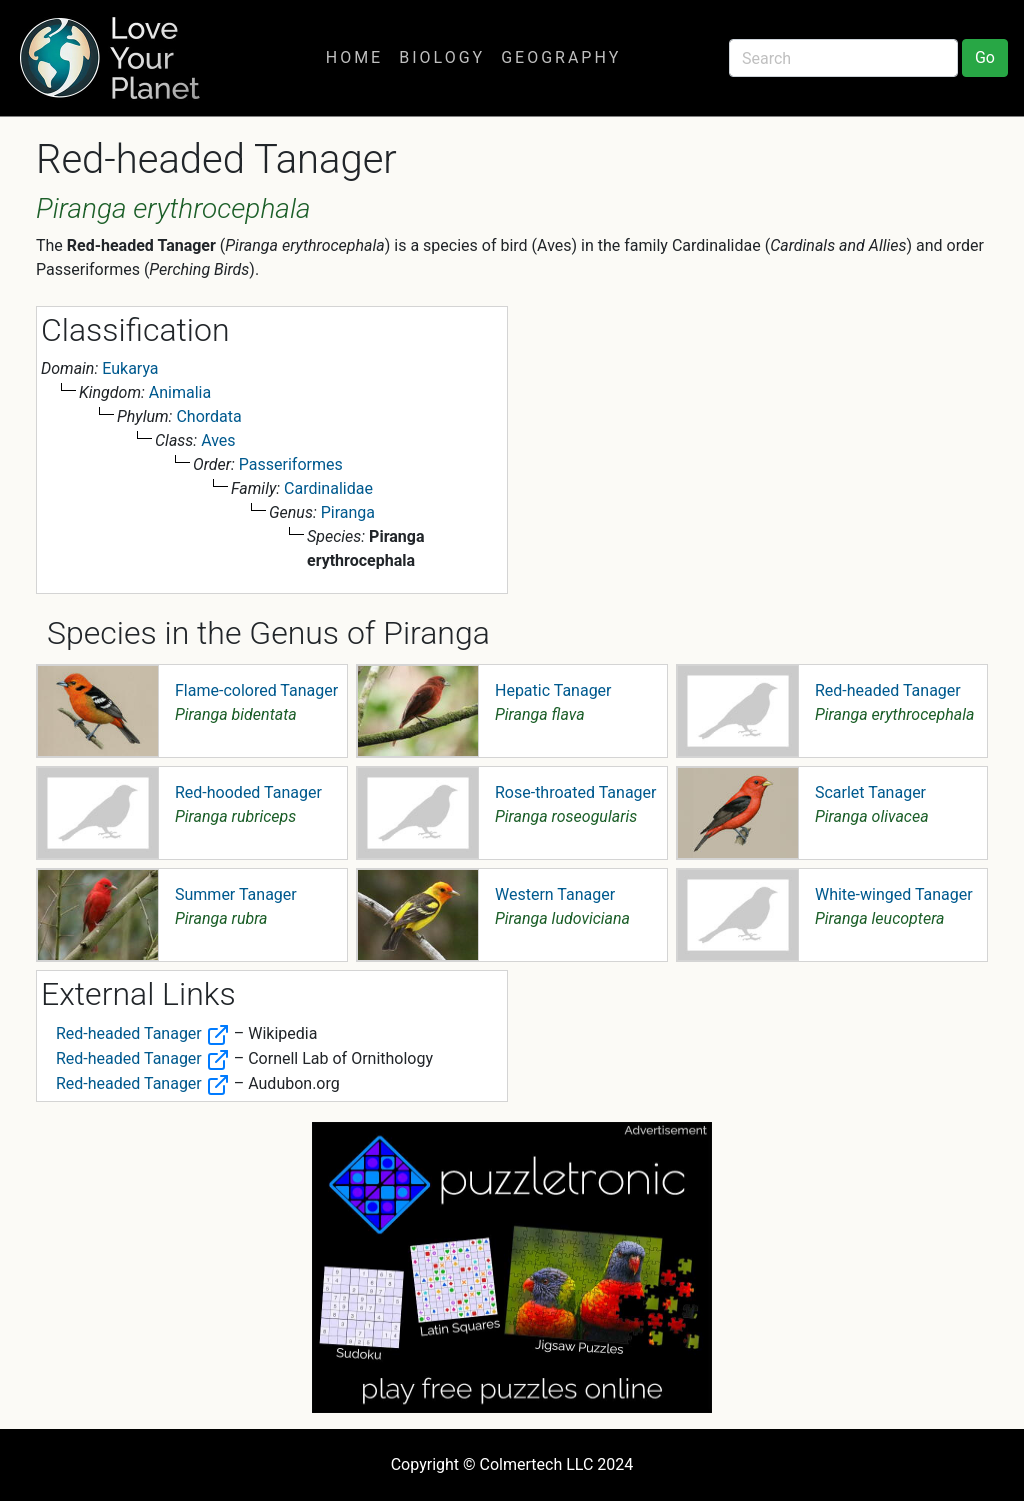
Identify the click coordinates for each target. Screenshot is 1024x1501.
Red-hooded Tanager (248, 792)
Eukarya (130, 368)
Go (985, 57)
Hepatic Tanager (553, 690)
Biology (442, 57)
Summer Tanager (236, 894)
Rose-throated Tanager (575, 792)
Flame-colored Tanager (256, 690)
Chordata (208, 416)
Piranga (348, 512)
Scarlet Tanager (870, 792)
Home (354, 57)
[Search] (843, 58)
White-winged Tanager (894, 894)
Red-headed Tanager (888, 690)
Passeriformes (291, 464)
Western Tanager (555, 894)
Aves (218, 440)
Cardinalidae (328, 488)
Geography (561, 57)
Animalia (180, 392)
